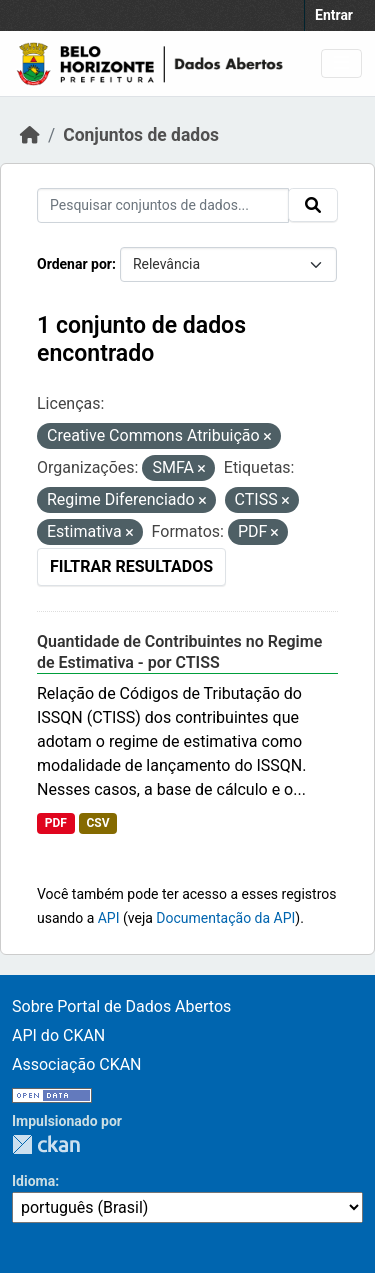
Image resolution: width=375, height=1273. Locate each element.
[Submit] (313, 205)
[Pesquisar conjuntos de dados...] (163, 205)
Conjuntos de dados (141, 135)
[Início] (30, 135)
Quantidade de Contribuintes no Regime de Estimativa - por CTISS (179, 652)
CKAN (46, 1144)
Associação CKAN (77, 1064)
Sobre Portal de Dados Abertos (121, 1006)
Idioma (33, 1181)
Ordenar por (74, 264)
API (109, 918)
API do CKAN (58, 1035)
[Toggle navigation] (341, 63)
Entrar (334, 15)
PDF (56, 823)
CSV (97, 823)
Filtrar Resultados (131, 566)
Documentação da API (225, 918)
